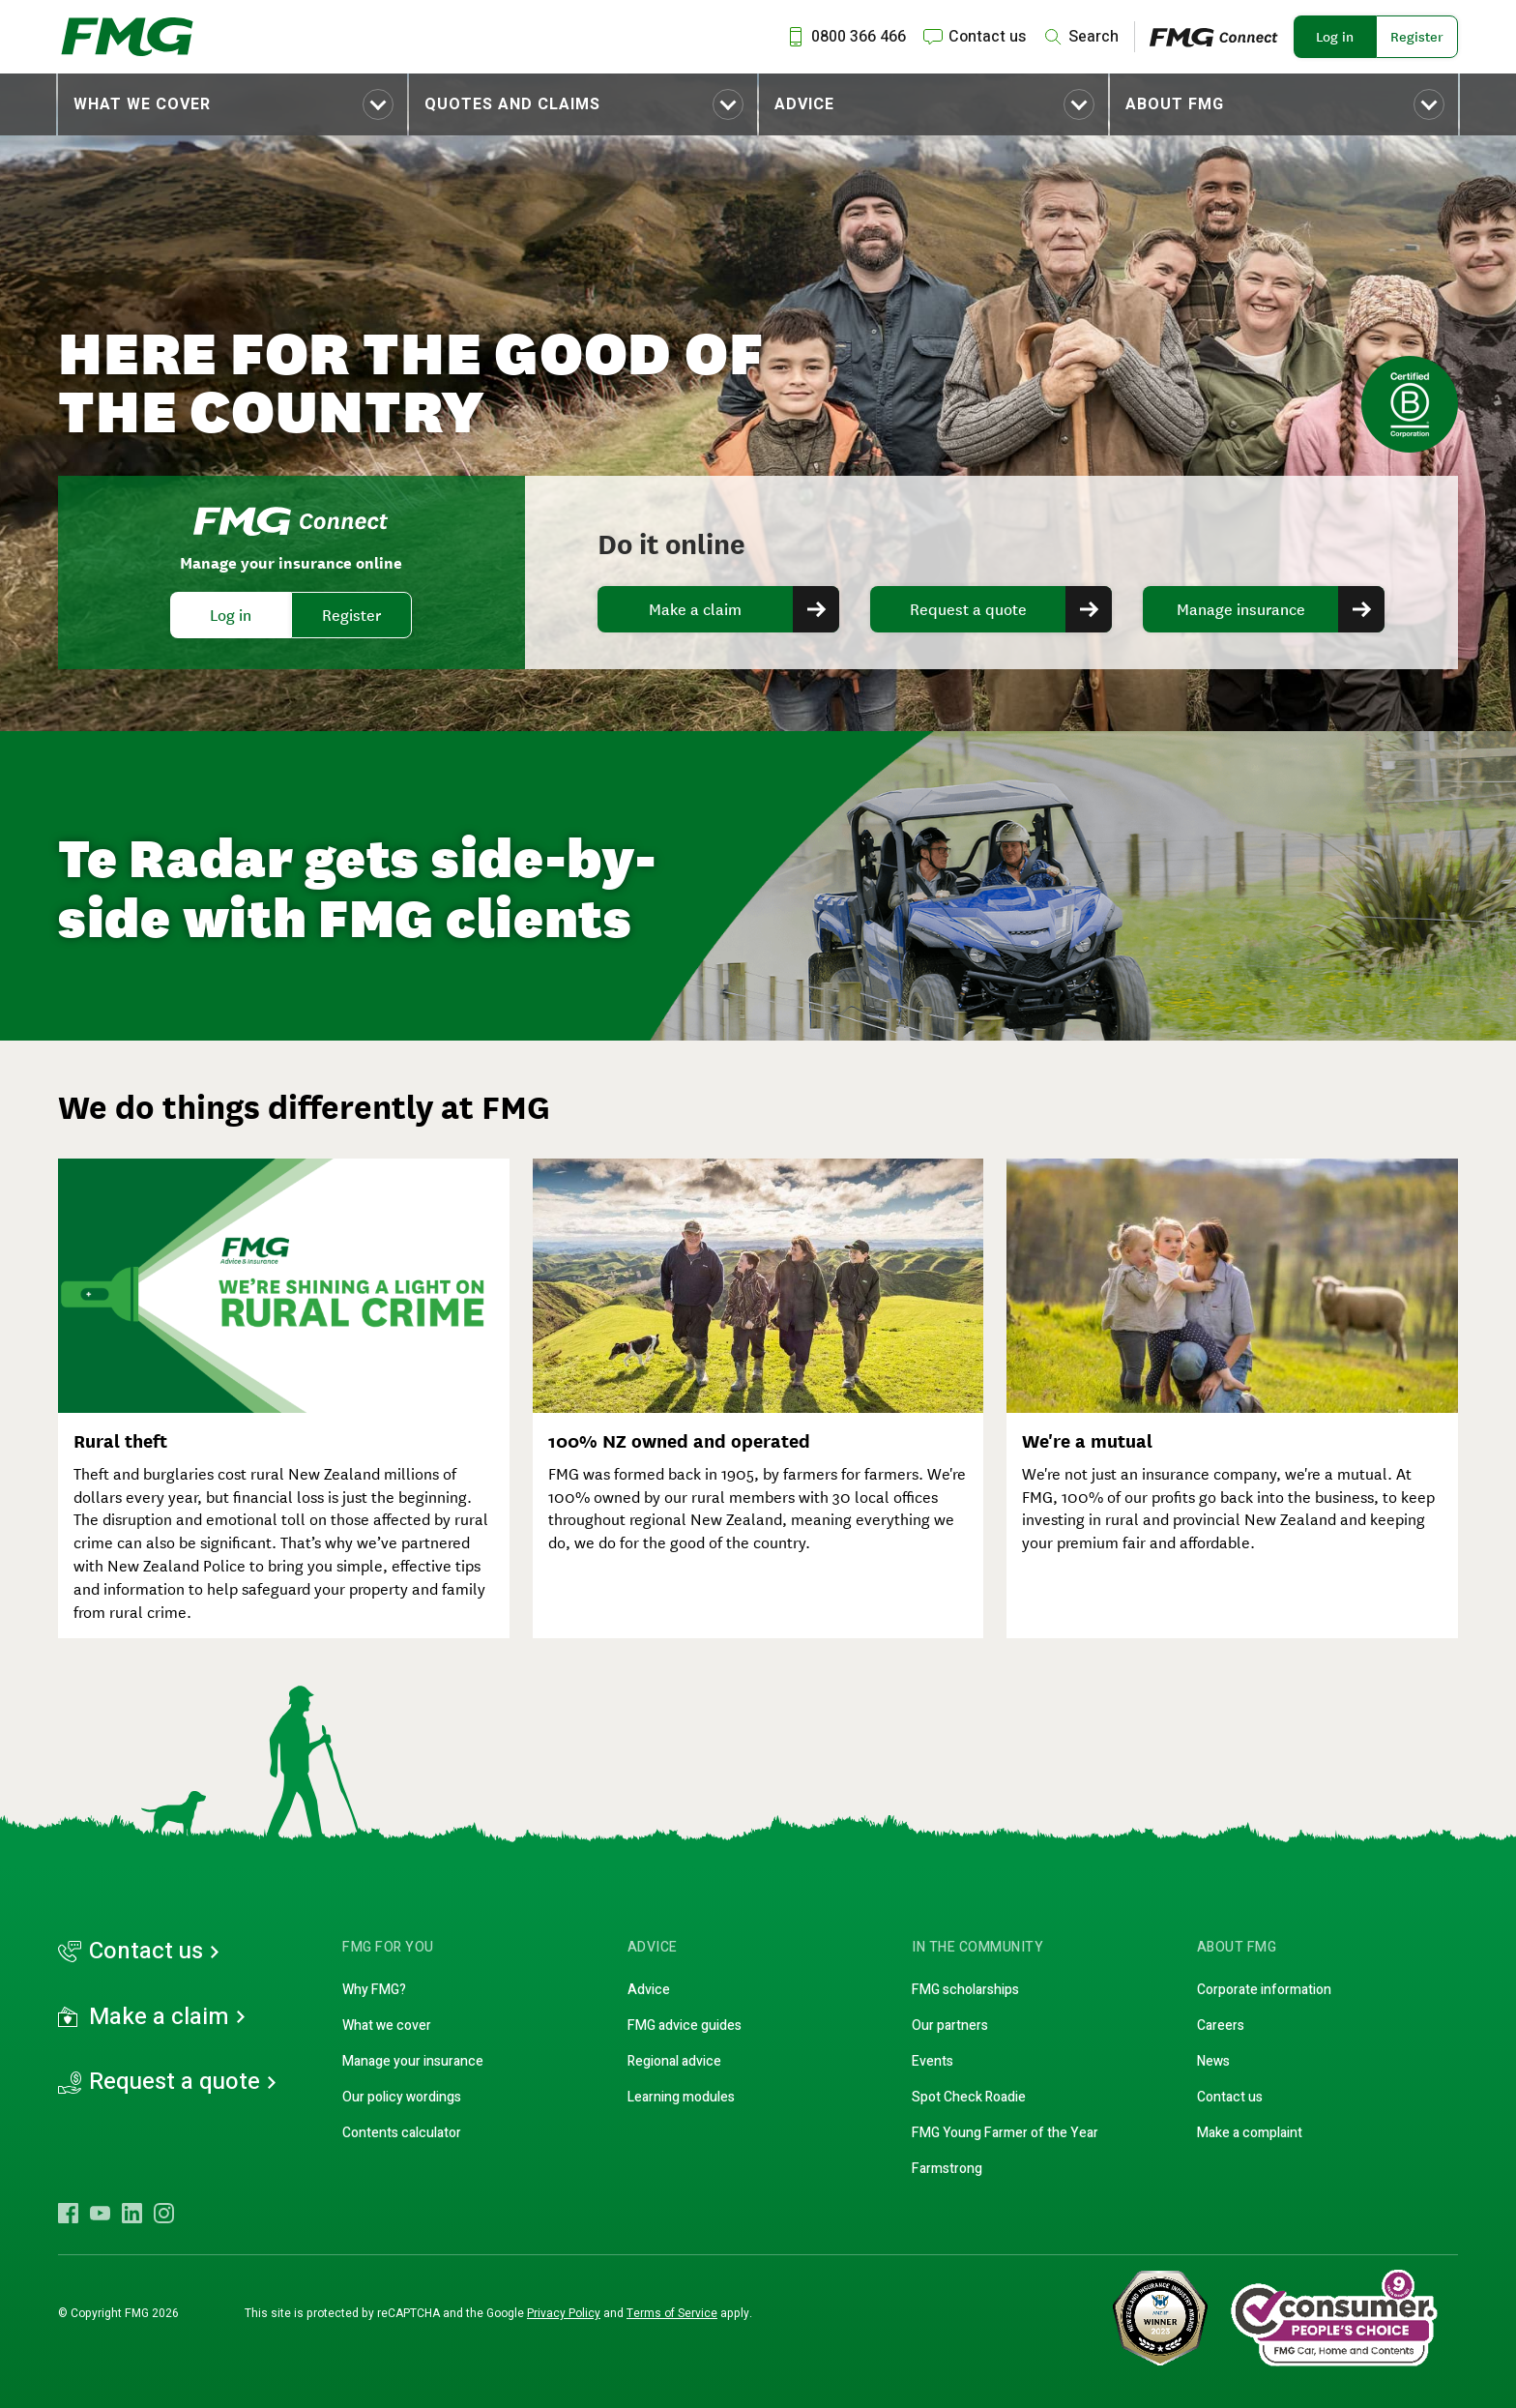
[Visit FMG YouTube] (100, 2212)
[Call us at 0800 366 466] (845, 36)
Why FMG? (374, 1990)
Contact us (146, 1951)
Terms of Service (672, 2313)
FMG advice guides (684, 2025)
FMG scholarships (965, 1990)
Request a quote (968, 609)
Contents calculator (401, 2133)
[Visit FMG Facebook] (68, 2212)
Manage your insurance (412, 2061)
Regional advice (674, 2061)
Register (1416, 36)
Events (932, 2061)
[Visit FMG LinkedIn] (132, 2212)
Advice (804, 104)
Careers (1220, 2025)
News (1213, 2061)
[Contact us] (973, 36)
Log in (1335, 36)
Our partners (950, 2025)
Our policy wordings (401, 2097)
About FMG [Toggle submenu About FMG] (1174, 104)
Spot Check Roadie (969, 2097)
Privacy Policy (563, 2313)
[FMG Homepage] (127, 36)
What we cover (142, 104)
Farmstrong (947, 2168)
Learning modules (681, 2097)
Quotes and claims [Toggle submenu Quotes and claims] (512, 104)
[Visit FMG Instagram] (164, 2212)
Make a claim (695, 609)
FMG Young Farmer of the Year (1005, 2133)
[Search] (1080, 36)
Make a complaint (1249, 2133)
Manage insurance (1241, 609)
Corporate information (1264, 1990)
